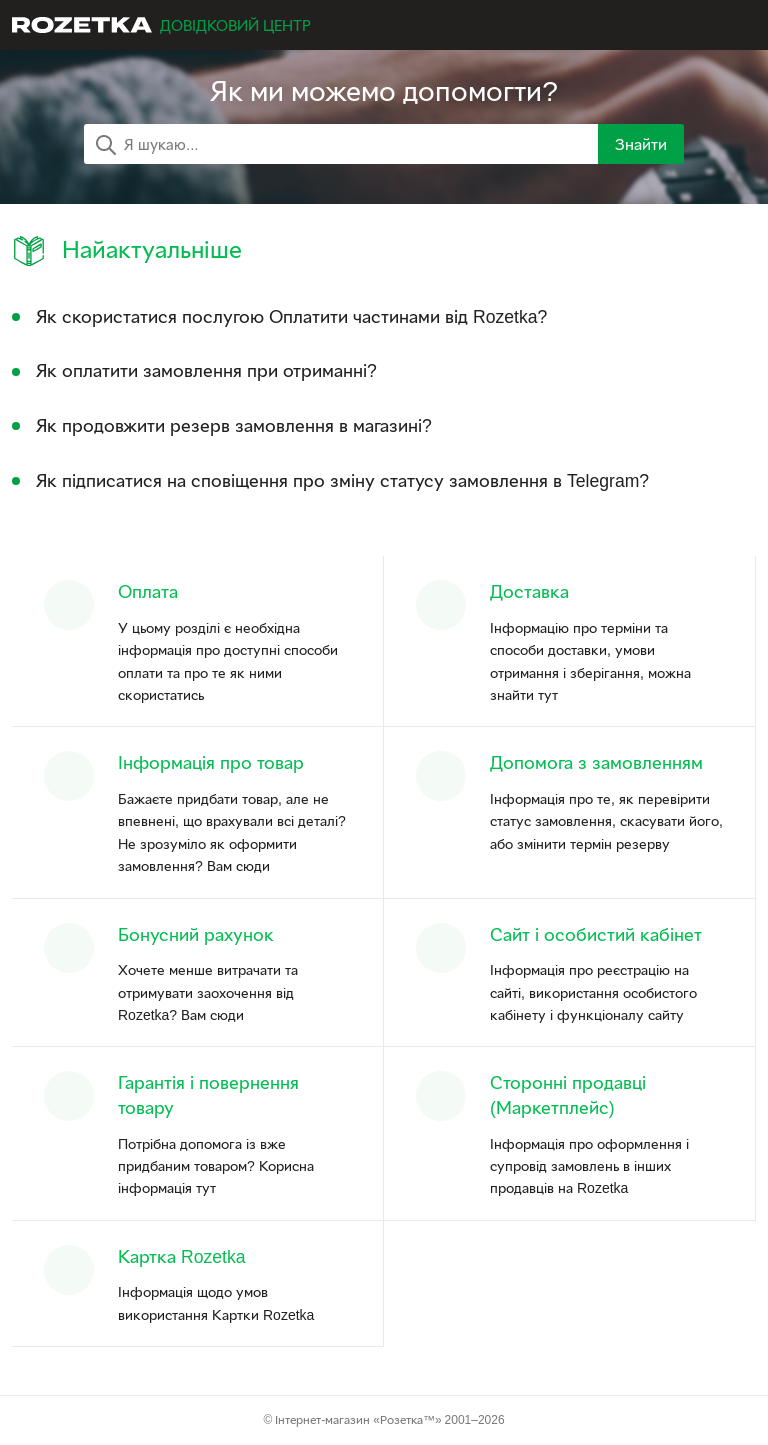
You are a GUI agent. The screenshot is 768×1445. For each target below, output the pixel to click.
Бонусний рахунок (196, 934)
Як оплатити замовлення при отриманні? (206, 370)
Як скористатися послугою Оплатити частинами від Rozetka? (291, 316)
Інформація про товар (211, 762)
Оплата (148, 591)
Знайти (641, 144)
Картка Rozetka (182, 1256)
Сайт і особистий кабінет (596, 934)
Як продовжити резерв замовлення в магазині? (234, 425)
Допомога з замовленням (596, 762)
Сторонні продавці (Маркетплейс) (568, 1095)
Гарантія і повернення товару (208, 1095)
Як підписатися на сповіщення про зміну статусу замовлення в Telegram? (342, 480)
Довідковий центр (235, 25)
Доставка (529, 591)
